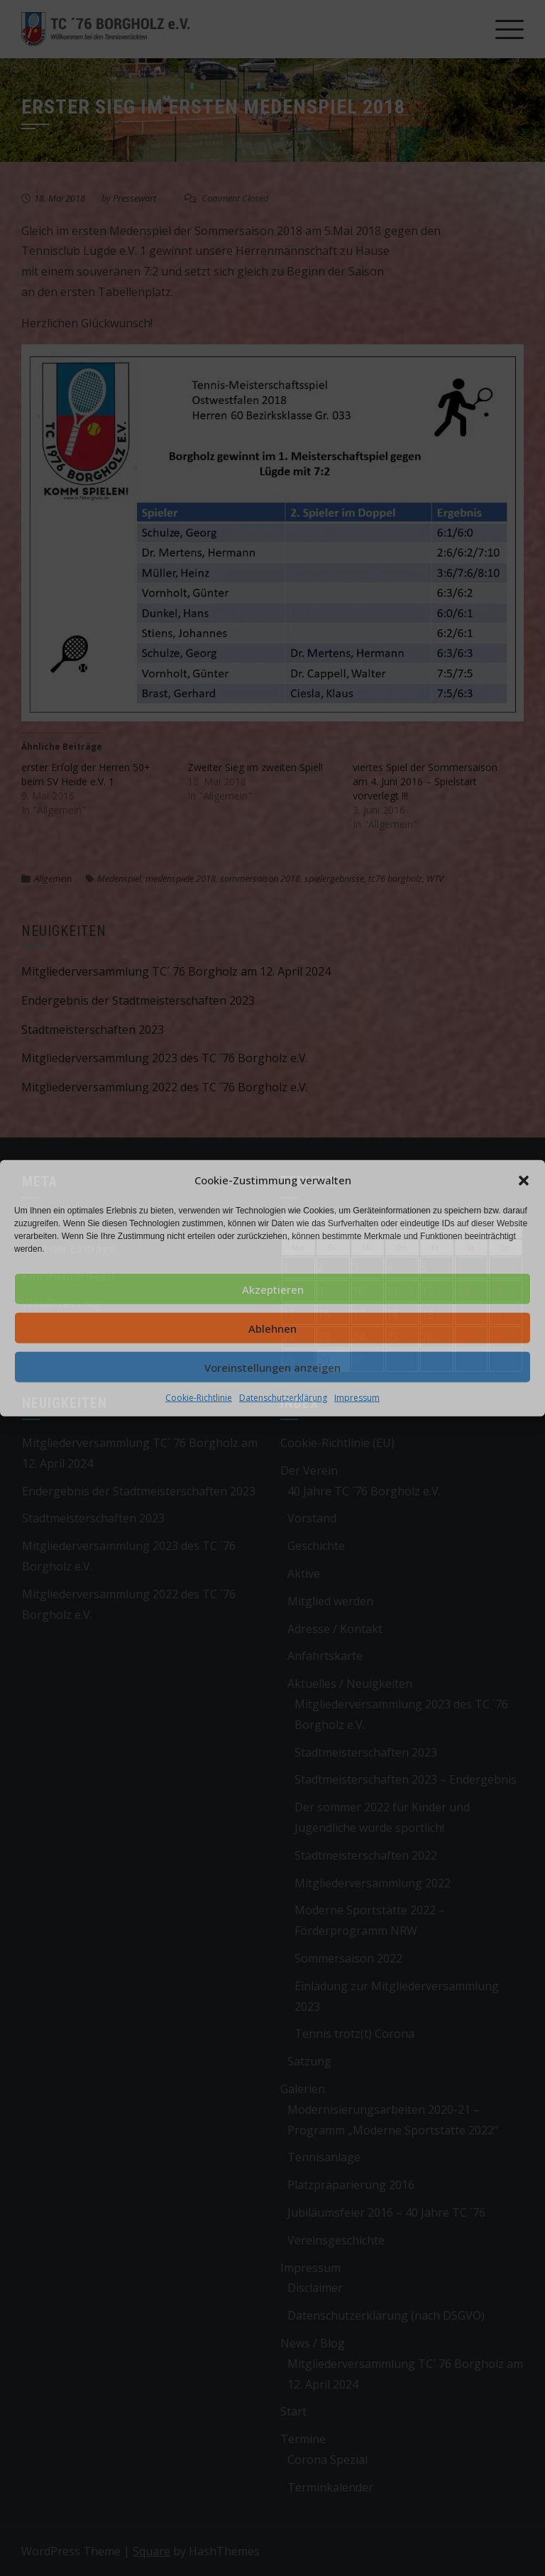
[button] (524, 1180)
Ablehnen (272, 1328)
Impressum (357, 1398)
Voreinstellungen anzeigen (272, 1367)
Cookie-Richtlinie (198, 1398)
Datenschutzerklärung (283, 1398)
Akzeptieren (273, 1289)
